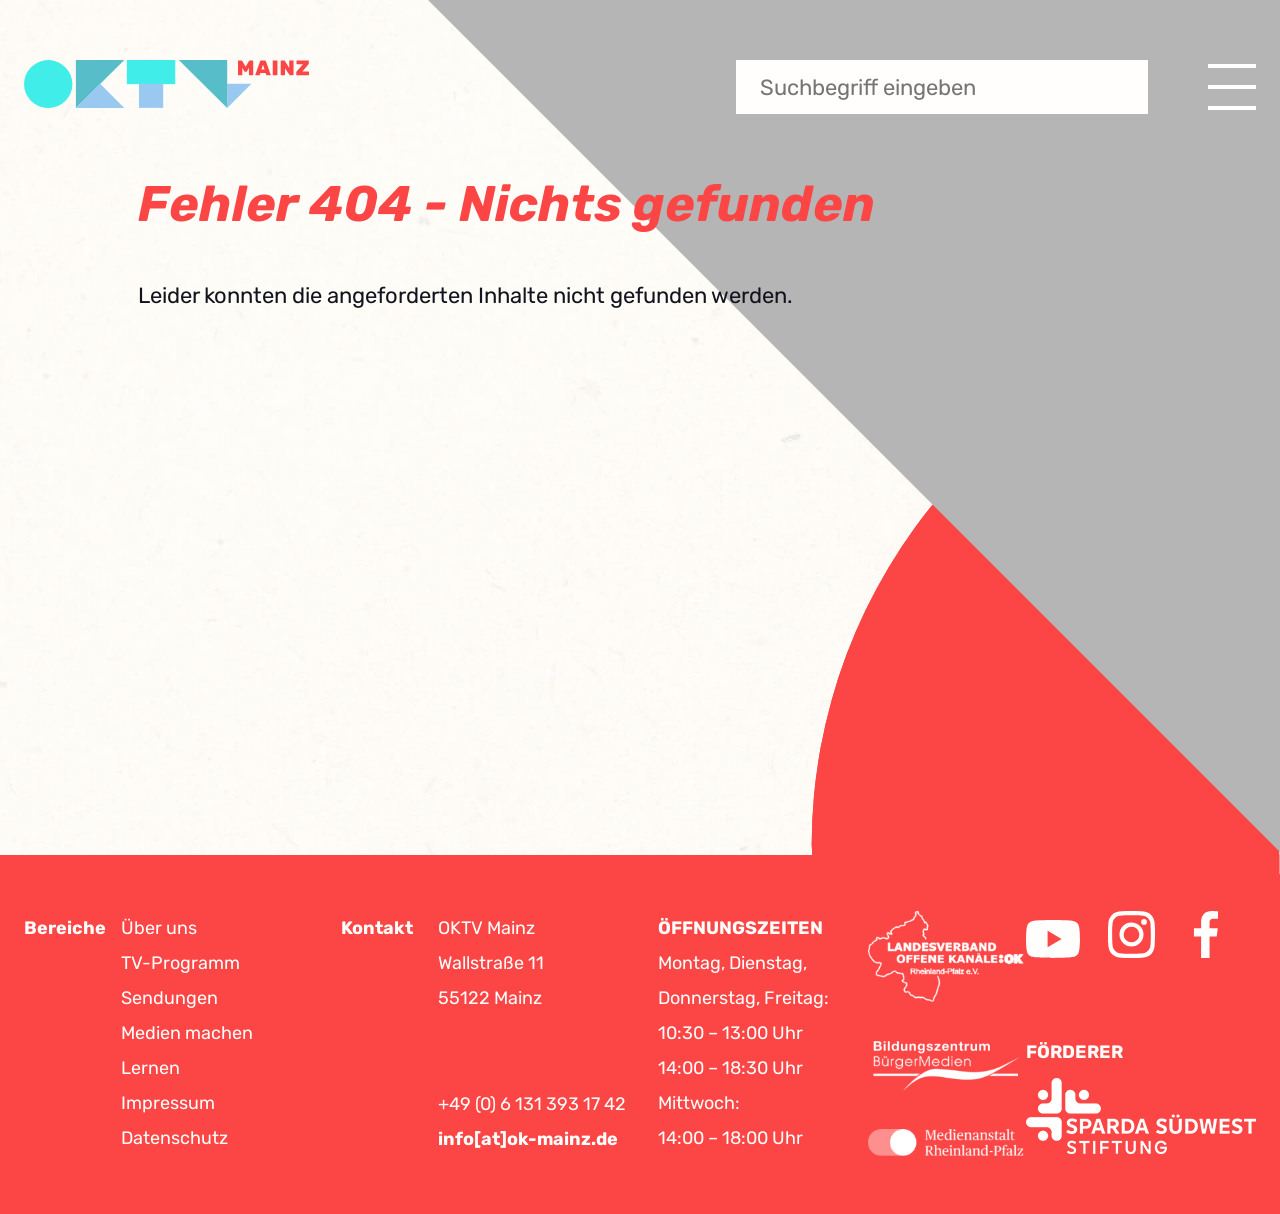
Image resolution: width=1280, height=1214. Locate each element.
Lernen (150, 1068)
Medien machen (187, 1033)
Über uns (159, 928)
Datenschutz (174, 1138)
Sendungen (169, 998)
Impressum (168, 1103)
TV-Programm (180, 963)
